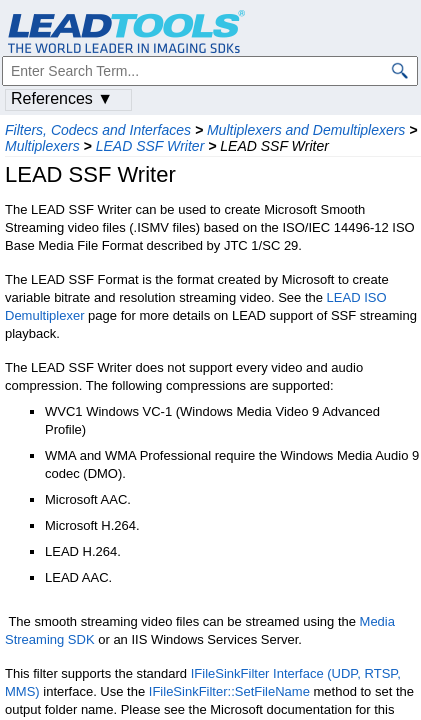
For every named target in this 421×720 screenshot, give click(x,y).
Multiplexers (42, 146)
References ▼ (62, 98)
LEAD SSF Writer (150, 146)
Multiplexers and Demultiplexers (306, 130)
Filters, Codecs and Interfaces (98, 130)
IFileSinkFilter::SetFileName (229, 691)
